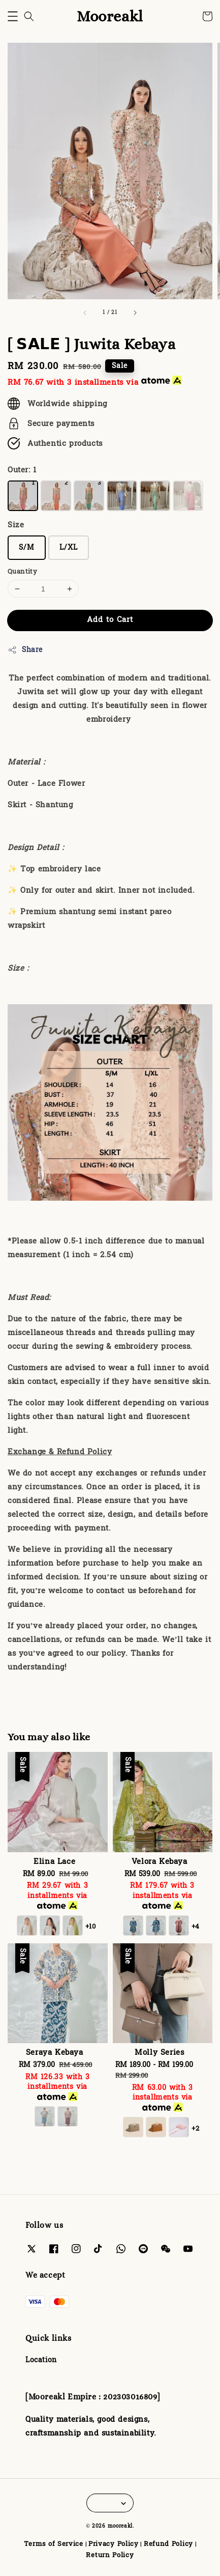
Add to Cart (110, 620)
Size (16, 525)
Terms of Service (53, 2544)
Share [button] (25, 649)
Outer (22, 470)
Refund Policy (168, 2544)
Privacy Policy (113, 2544)
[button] (13, 16)
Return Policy (110, 2555)
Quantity (22, 572)
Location (41, 2360)
